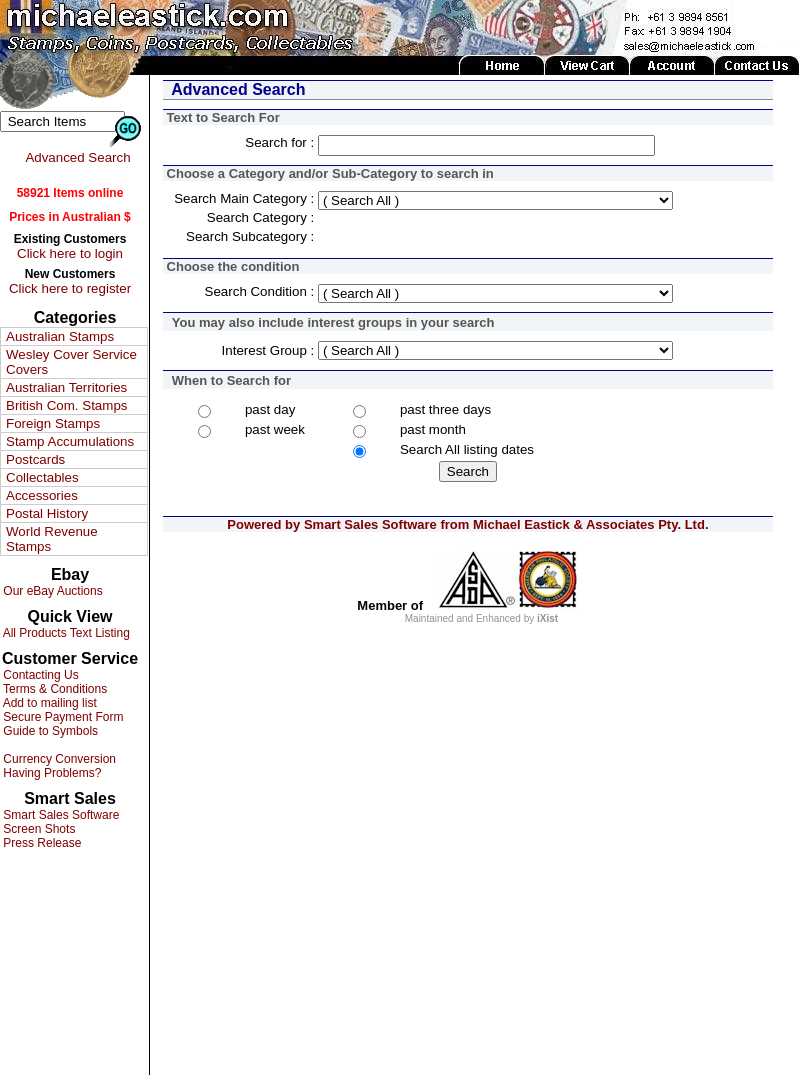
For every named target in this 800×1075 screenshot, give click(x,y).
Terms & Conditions (53, 689)
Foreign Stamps (53, 423)
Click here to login (70, 253)
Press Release (40, 843)
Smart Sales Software (59, 815)
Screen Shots (37, 829)
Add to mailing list (48, 703)
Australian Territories (66, 387)
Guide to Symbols (49, 731)
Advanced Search (77, 157)
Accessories (42, 495)
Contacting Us (39, 675)
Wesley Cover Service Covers (71, 362)
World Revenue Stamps (52, 539)
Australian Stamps (60, 336)
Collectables (42, 477)
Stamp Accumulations (70, 441)
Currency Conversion (58, 759)
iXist (547, 618)
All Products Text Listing (65, 633)
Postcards (35, 459)
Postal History (47, 513)
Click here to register (70, 288)
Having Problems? (50, 773)
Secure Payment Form (61, 717)
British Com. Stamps (66, 405)
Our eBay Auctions (51, 591)
